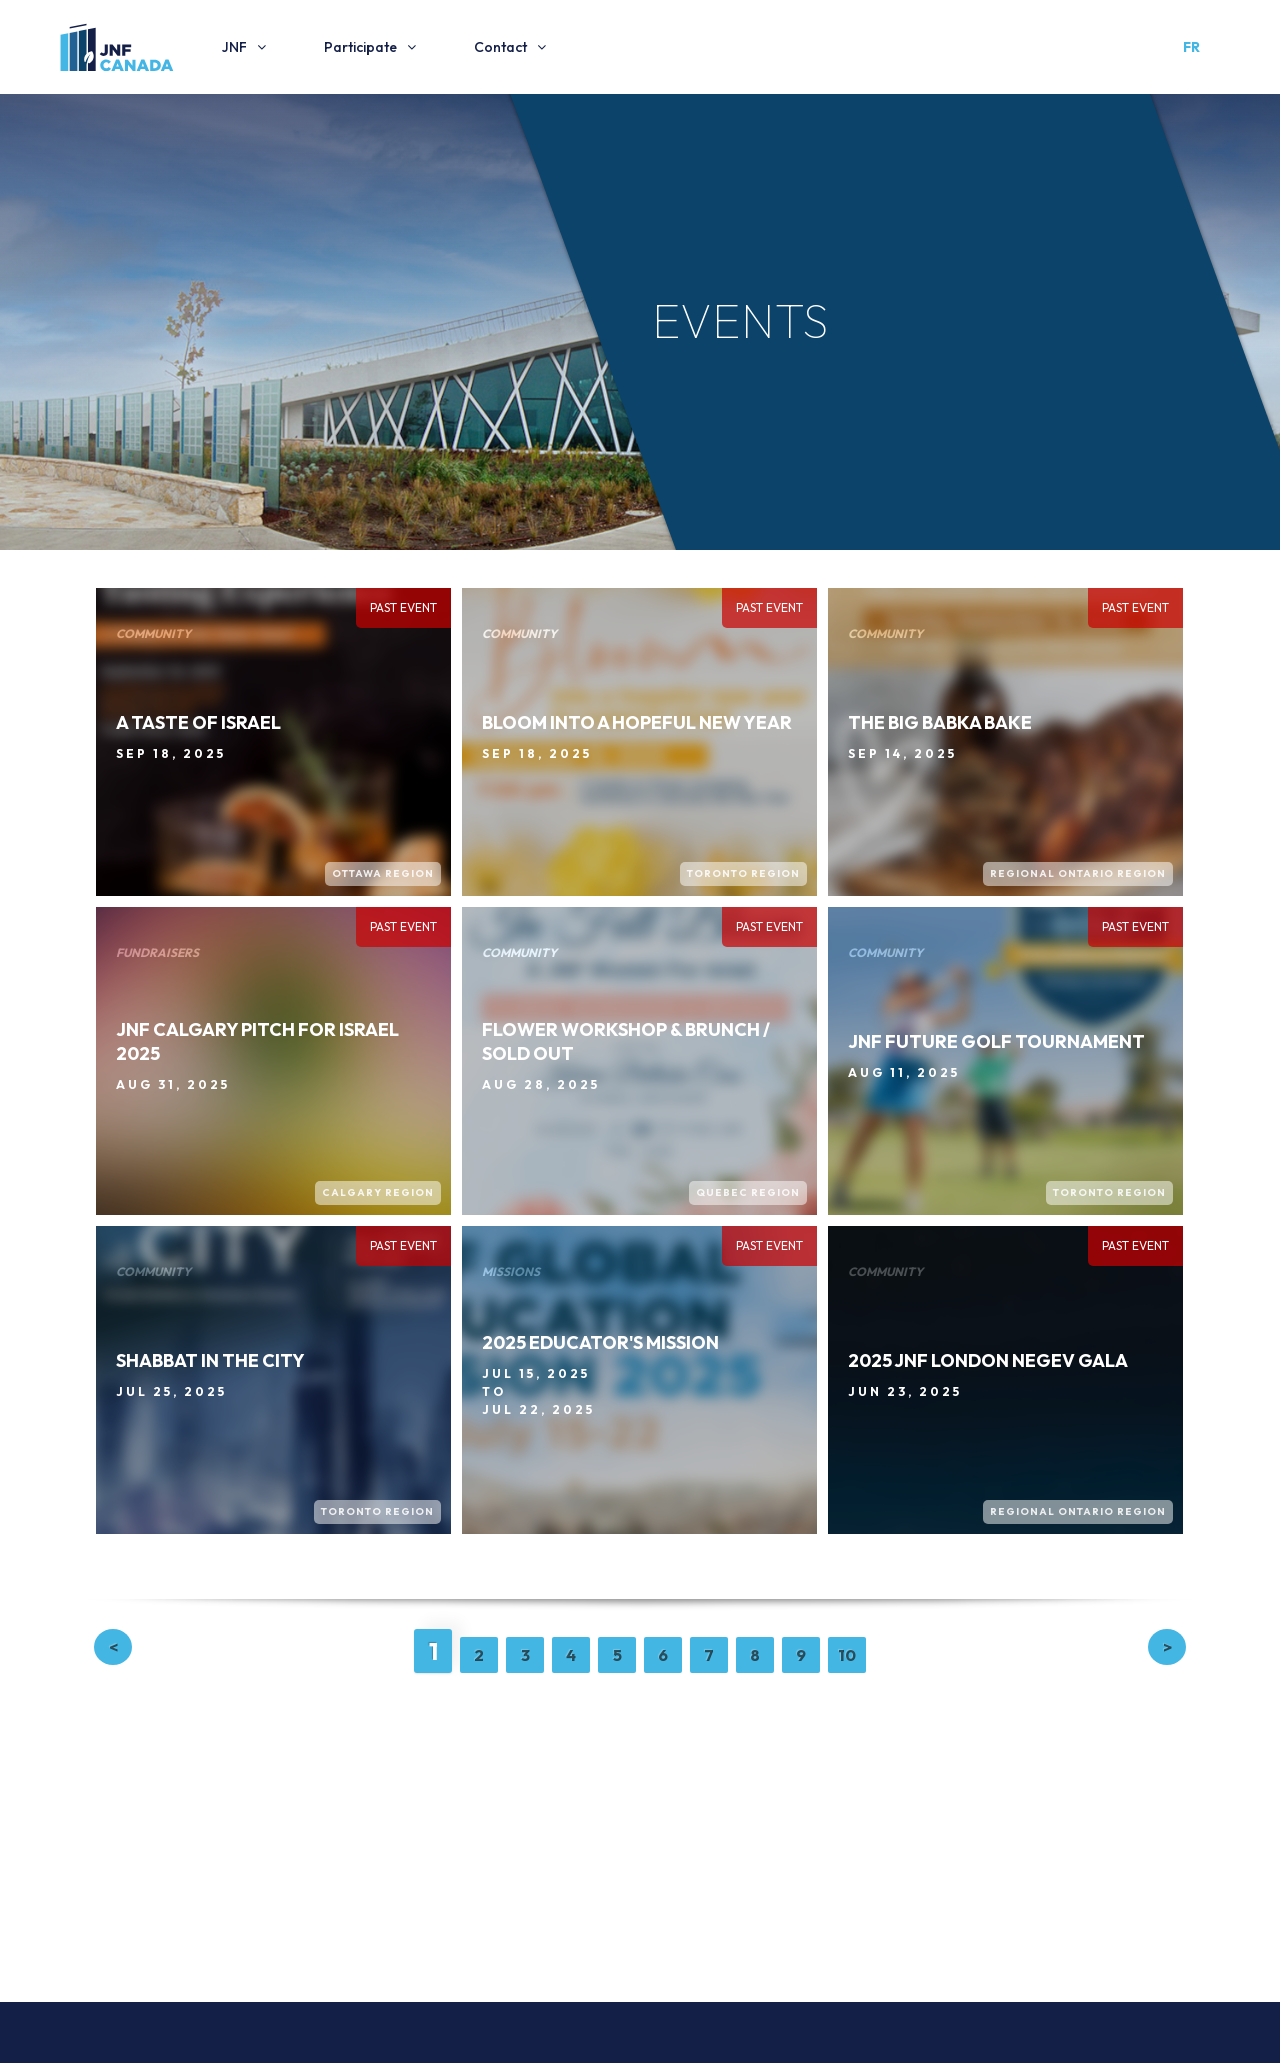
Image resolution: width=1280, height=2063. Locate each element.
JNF (234, 47)
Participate (360, 47)
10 (847, 1655)
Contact (500, 47)
